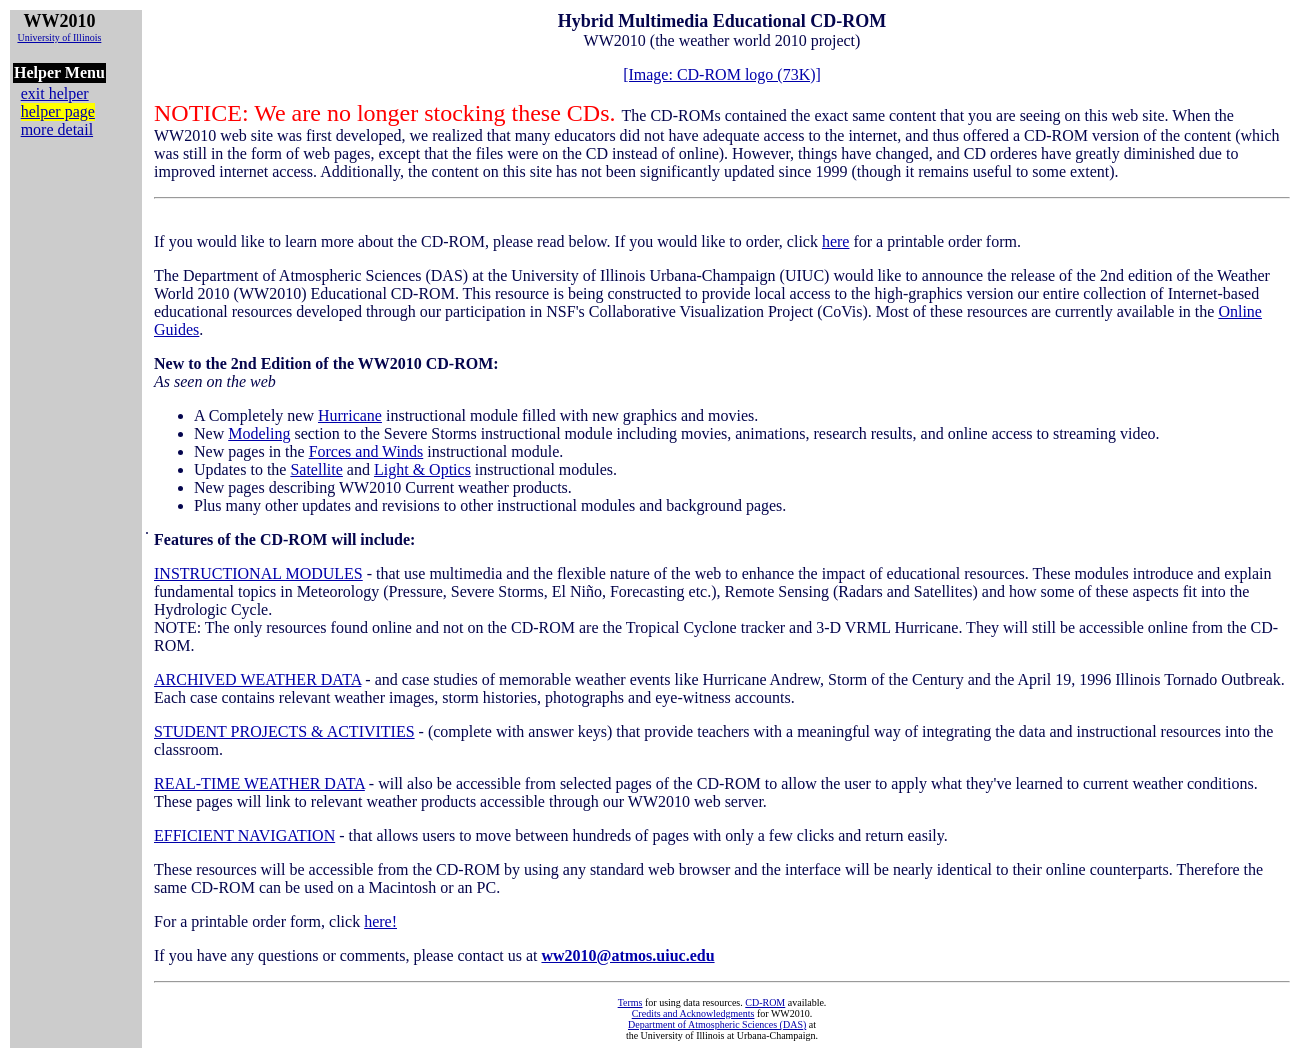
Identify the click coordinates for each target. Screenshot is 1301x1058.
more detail (57, 129)
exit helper (55, 93)
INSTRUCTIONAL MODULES (258, 573)
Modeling (259, 433)
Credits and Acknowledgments (693, 1013)
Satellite (316, 469)
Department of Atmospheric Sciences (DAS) (717, 1024)
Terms (630, 1002)
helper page (58, 111)
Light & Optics (422, 469)
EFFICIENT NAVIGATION (244, 835)
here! (380, 921)
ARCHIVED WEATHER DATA (257, 679)
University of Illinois (59, 37)
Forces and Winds (366, 451)
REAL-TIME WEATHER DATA (259, 783)
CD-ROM (765, 1002)
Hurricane (350, 415)
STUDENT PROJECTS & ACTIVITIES (284, 731)
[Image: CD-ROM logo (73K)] (722, 74)
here (836, 241)
